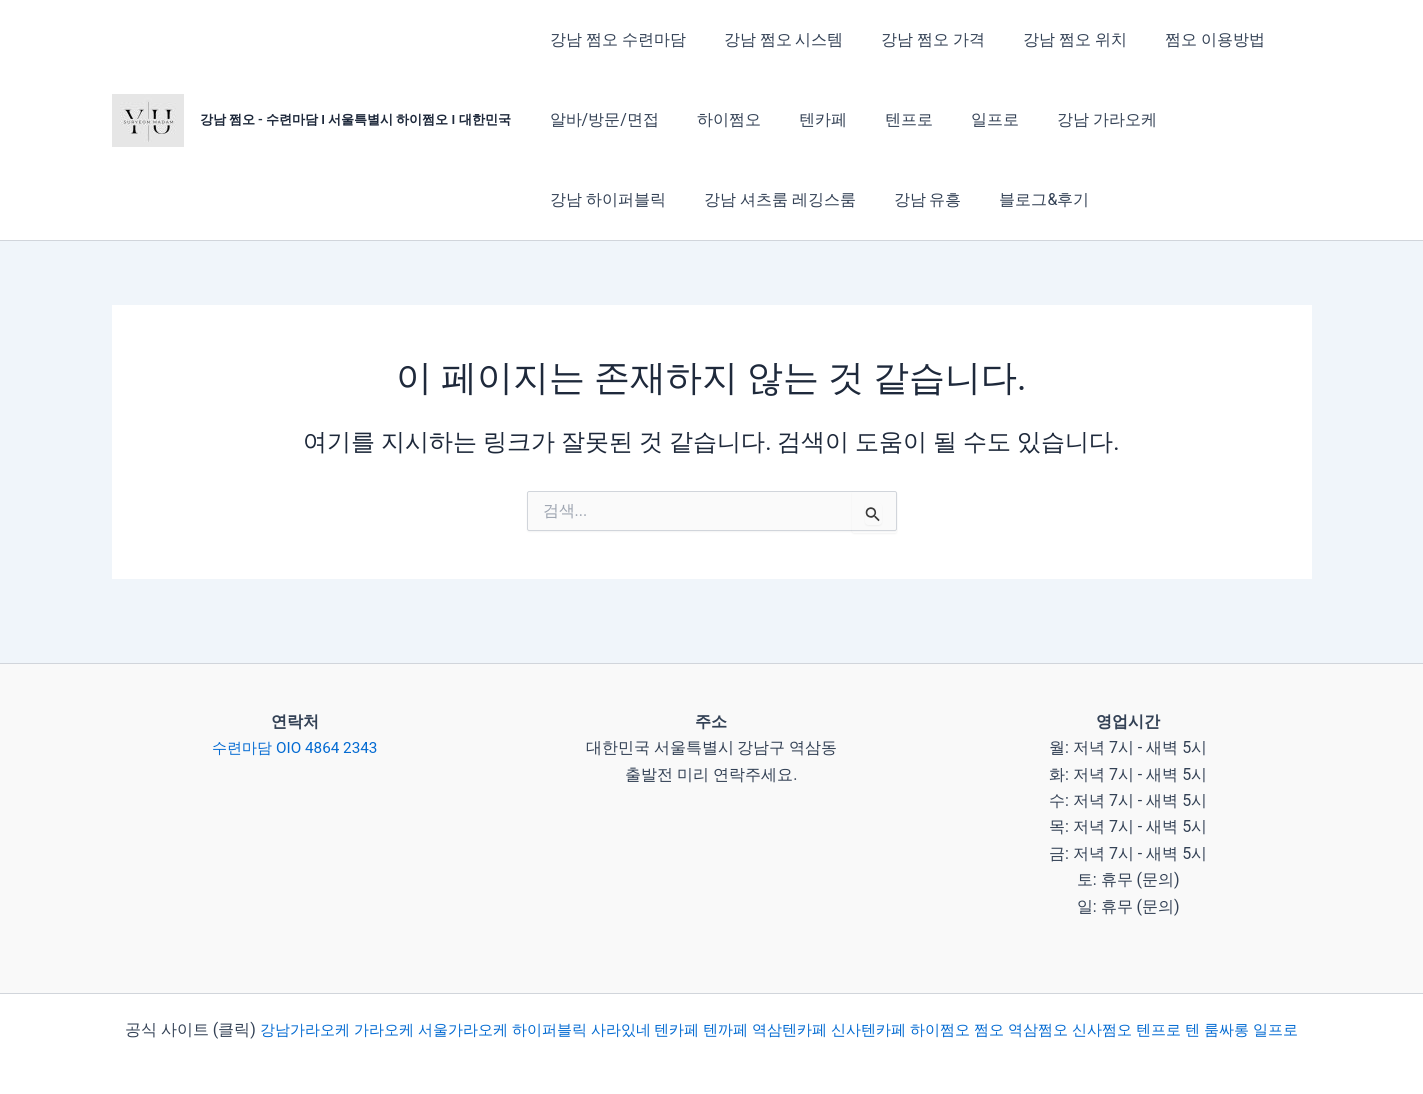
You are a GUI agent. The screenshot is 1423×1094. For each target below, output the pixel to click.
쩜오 (1037, 1006)
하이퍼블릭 (567, 1006)
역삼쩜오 (1089, 1006)
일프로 (968, 119)
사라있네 (645, 1006)
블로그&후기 (876, 199)
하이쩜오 (720, 119)
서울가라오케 (477, 1006)
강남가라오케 (309, 1006)
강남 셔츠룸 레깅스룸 (623, 199)
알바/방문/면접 (601, 119)
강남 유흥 (765, 199)
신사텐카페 (909, 1006)
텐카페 (808, 119)
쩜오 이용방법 (1188, 39)
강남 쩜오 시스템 (775, 39)
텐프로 (888, 119)
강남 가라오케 (1074, 119)
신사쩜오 (1157, 1006)
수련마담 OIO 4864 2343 (295, 727)
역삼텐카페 (825, 1006)
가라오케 (393, 1006)
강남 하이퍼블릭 (1214, 119)
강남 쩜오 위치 (1054, 39)
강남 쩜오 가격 (918, 39)
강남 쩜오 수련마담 (615, 39)
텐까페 (757, 1006)
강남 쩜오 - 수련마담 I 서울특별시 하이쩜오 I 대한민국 (355, 119)
